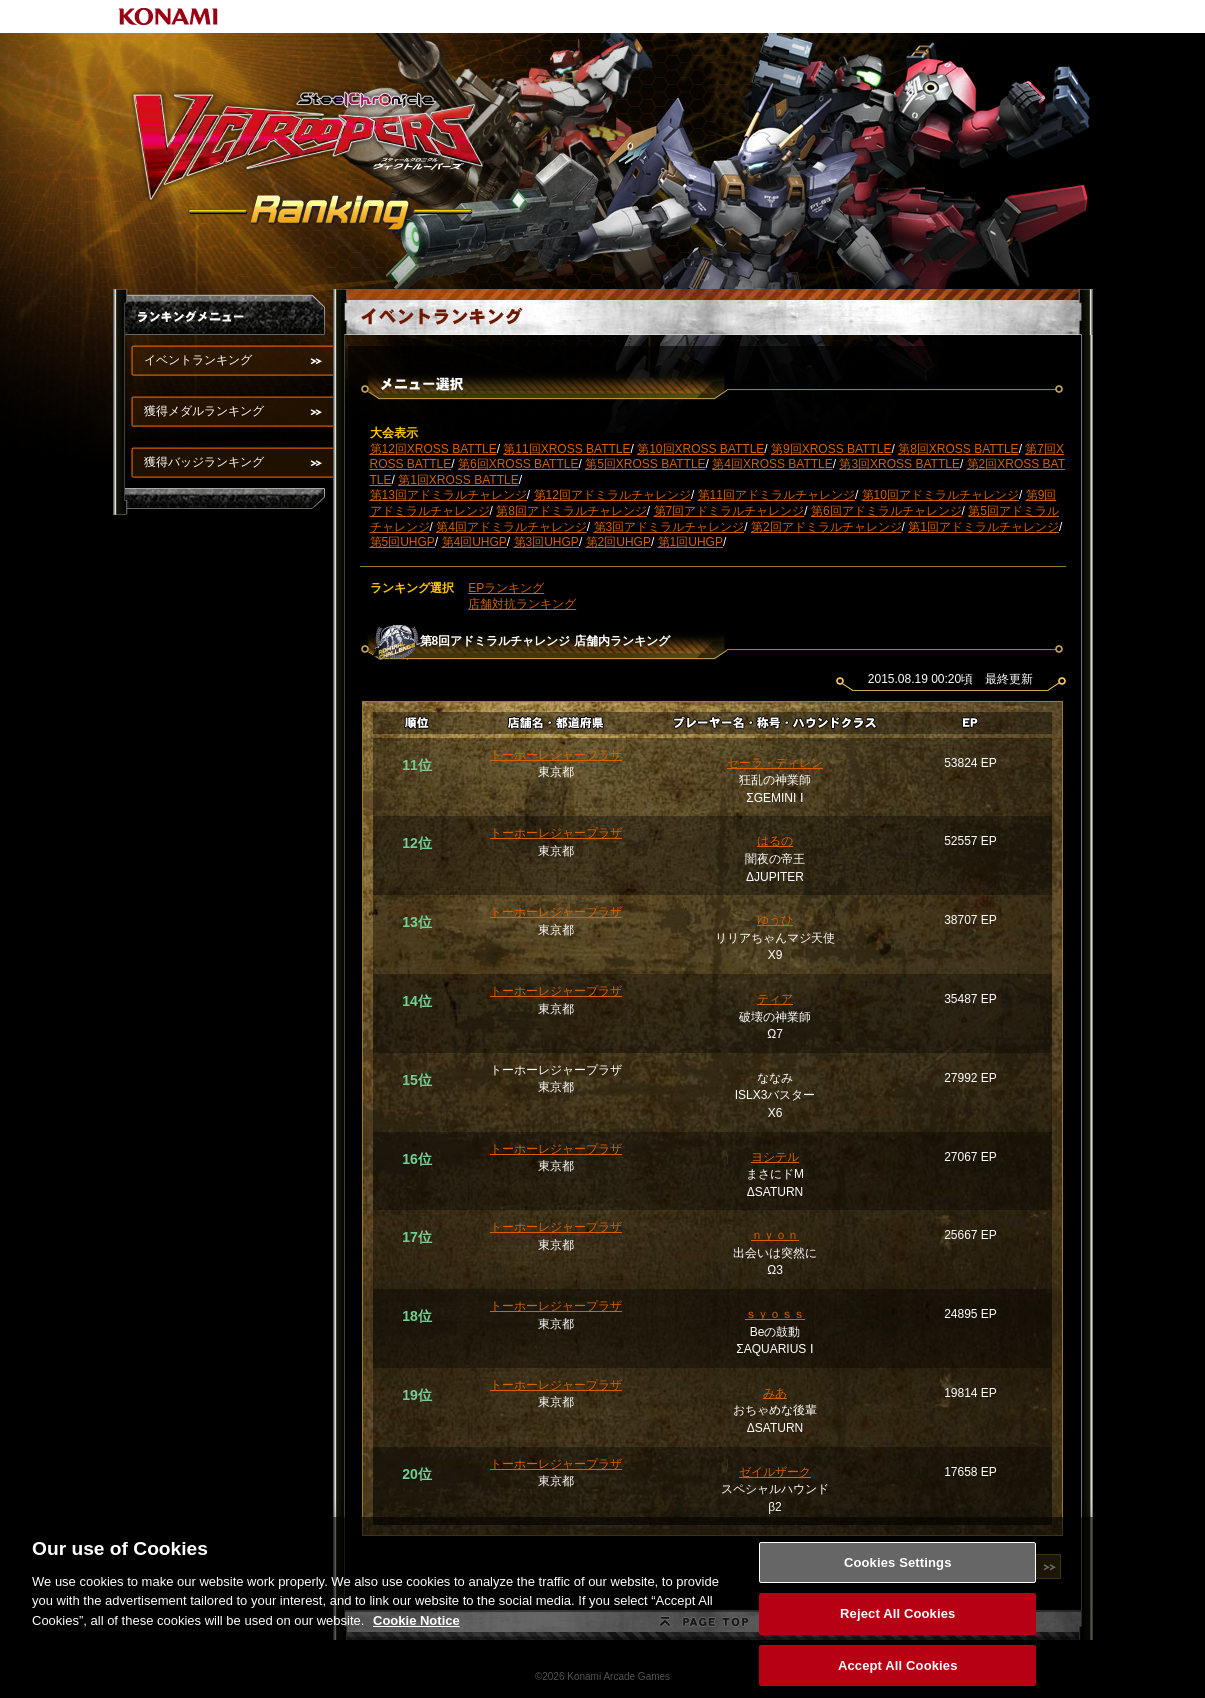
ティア (775, 999)
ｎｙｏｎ (775, 1235)
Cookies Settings (898, 1571)
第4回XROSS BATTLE (772, 464)
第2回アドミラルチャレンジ (826, 527)
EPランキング (506, 588)
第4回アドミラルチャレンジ (511, 527)
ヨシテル (775, 1157)
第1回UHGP (690, 542)
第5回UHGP (402, 542)
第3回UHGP (546, 542)
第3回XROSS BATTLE (899, 464)
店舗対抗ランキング (522, 604)
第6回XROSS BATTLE (518, 464)
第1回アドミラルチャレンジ (983, 527)
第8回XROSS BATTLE (958, 449)
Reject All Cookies (897, 1623)
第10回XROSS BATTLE (700, 449)
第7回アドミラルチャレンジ (729, 511)
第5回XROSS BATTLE (645, 464)
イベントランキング (198, 360)
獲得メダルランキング (204, 411)
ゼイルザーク (775, 1472)
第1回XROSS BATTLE (458, 480)
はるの (775, 841)
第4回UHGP (474, 542)
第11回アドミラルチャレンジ (776, 495)
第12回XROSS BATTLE (433, 449)
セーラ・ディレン (775, 763)
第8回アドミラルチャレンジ (571, 511)
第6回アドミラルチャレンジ (886, 511)
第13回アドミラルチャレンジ (448, 495)
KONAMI (169, 16)
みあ (775, 1393)
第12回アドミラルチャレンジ (612, 495)
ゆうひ (775, 920)
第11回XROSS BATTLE (566, 449)
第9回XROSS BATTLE (831, 449)
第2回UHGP (618, 542)
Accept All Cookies (898, 1675)
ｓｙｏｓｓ (775, 1314)
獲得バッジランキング (204, 462)
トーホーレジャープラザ (556, 755)
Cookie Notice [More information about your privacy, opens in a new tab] (416, 1629)
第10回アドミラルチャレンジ (940, 495)
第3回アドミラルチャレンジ (669, 527)
